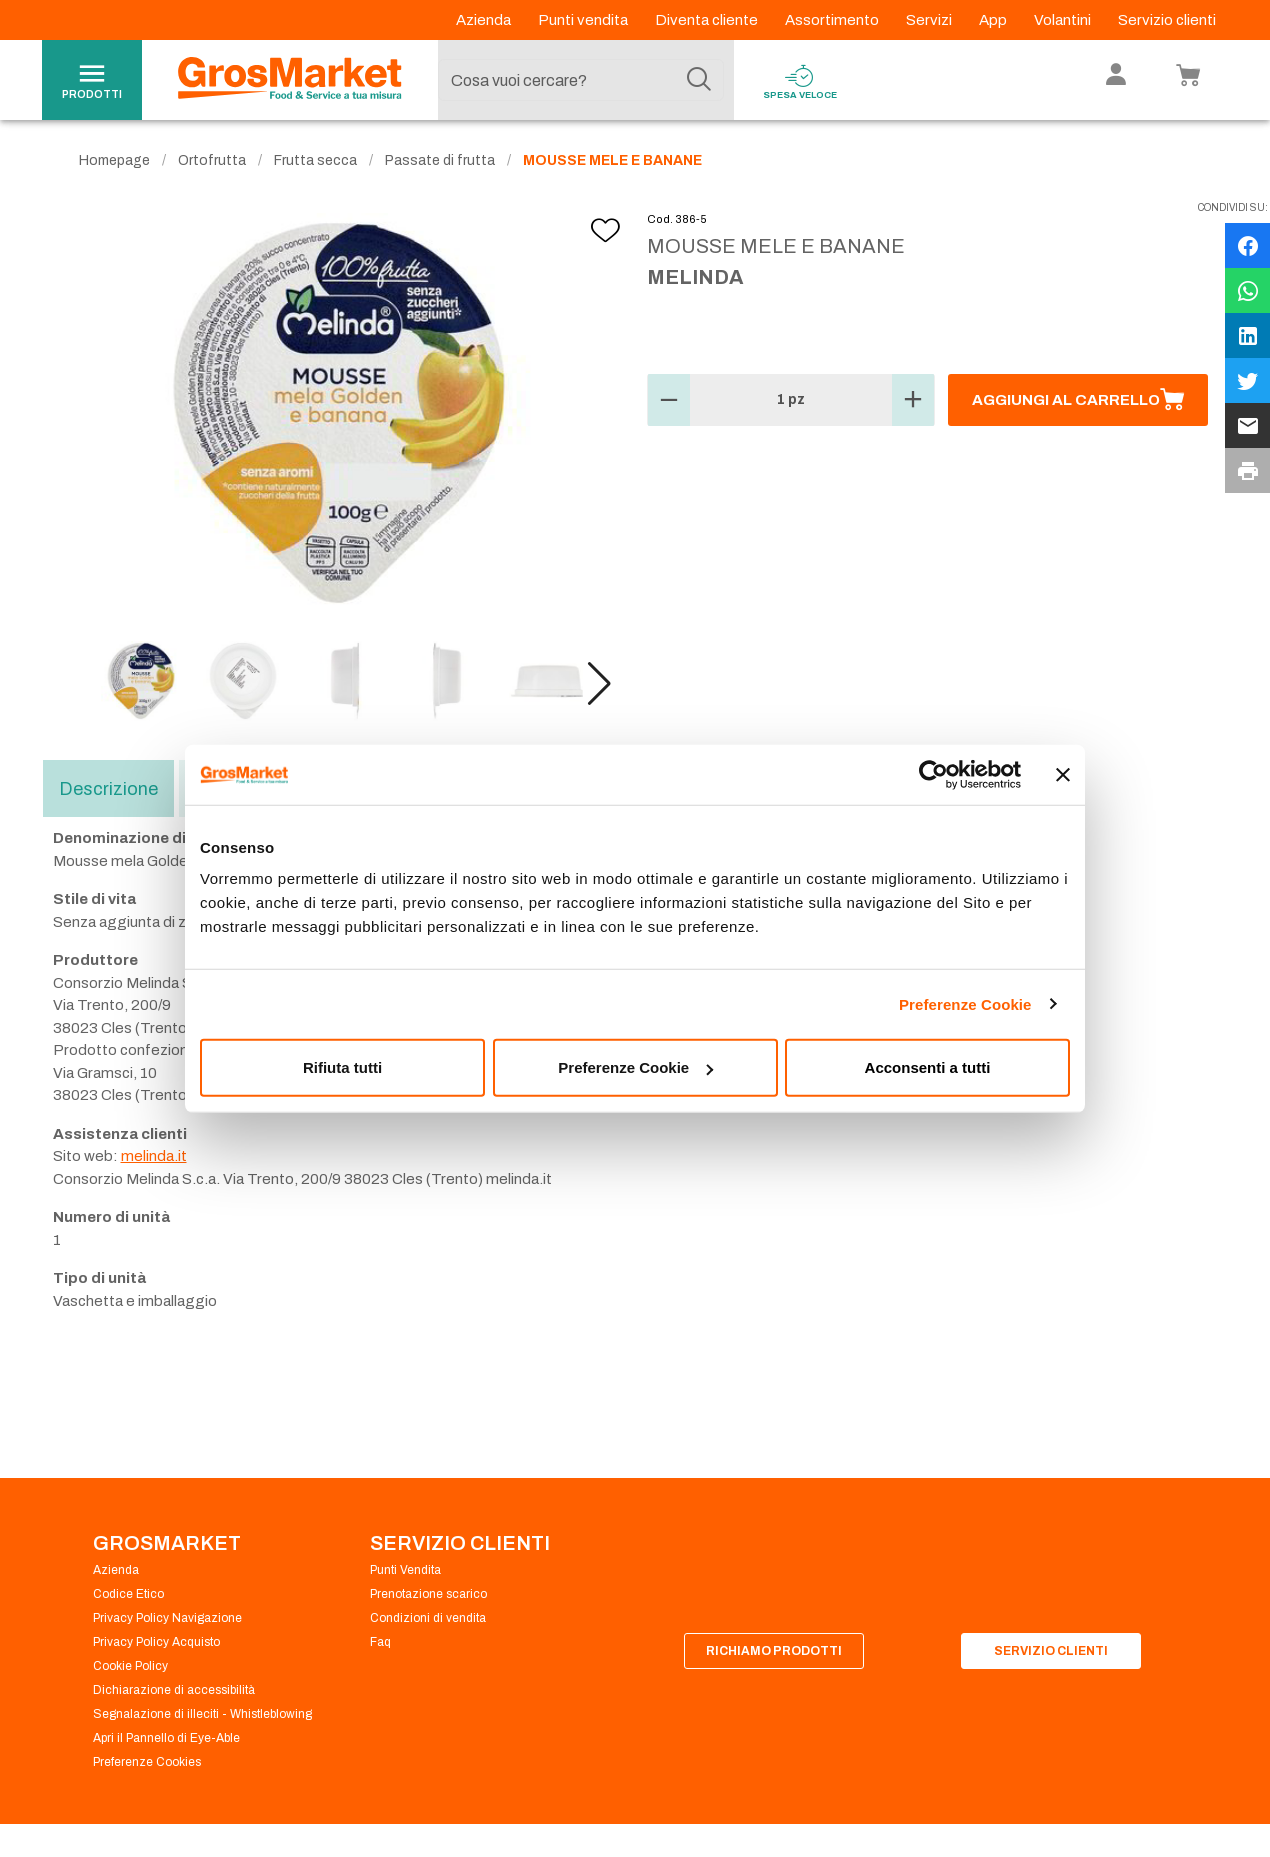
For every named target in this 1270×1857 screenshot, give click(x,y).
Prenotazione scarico (428, 1594)
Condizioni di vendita (428, 1618)
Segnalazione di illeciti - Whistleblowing (202, 1714)
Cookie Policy (130, 1666)
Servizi (930, 20)
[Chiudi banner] (1063, 774)
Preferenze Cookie (965, 1003)
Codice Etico (128, 1594)
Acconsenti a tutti (928, 1067)
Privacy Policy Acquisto (156, 1642)
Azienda (485, 20)
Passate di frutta (440, 160)
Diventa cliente (708, 20)
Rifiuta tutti (342, 1067)
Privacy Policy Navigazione (167, 1618)
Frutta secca (315, 160)
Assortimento (833, 20)
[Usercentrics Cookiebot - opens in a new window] (933, 774)
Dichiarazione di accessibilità (174, 1690)
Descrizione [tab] (108, 789)
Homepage (114, 160)
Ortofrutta (212, 160)
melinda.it (154, 1156)
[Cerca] (699, 80)
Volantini (1064, 20)
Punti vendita (584, 20)
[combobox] (581, 80)
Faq (380, 1642)
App (994, 20)
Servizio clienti (1167, 20)
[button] (599, 684)
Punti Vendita (405, 1570)
